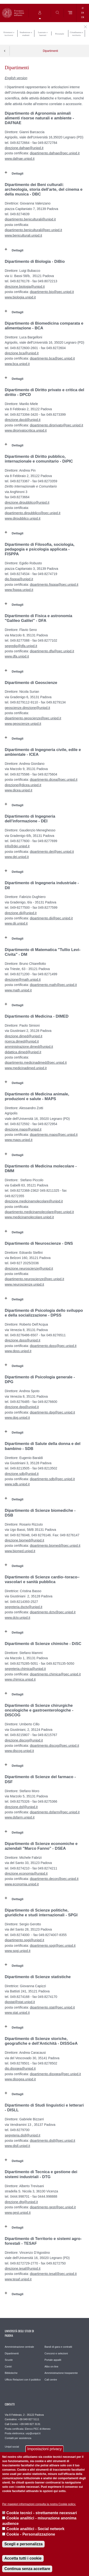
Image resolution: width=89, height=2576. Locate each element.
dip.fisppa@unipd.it (19, 579)
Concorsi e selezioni (56, 2353)
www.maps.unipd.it (19, 1140)
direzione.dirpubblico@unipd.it (27, 502)
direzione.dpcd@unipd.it (22, 420)
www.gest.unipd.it (18, 2213)
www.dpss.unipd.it (18, 1351)
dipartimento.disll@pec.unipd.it (52, 2140)
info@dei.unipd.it (17, 846)
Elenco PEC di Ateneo (37, 2428)
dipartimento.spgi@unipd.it (24, 1940)
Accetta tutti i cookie (22, 2558)
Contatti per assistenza (18, 2438)
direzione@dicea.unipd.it (23, 785)
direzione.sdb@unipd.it (22, 1474)
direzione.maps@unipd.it (23, 1129)
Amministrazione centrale (19, 2346)
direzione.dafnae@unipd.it (24, 148)
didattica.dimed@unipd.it (23, 1052)
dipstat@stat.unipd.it (20, 2002)
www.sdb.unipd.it (17, 1484)
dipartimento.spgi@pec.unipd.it (52, 1945)
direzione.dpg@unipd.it (22, 1407)
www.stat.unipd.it (17, 2013)
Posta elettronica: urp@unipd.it (23, 2433)
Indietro (4, 51)
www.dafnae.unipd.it (19, 159)
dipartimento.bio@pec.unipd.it (52, 292)
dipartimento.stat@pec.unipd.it (52, 2007)
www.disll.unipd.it (17, 2146)
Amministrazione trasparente (61, 2372)
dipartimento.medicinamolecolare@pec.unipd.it (39, 1212)
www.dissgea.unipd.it (20, 2079)
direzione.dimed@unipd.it (23, 1036)
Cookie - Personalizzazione (30, 2534)
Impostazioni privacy (44, 2449)
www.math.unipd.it (18, 990)
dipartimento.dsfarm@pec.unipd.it (55, 1812)
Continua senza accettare (27, 2569)
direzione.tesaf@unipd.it (22, 2268)
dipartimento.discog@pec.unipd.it (54, 1745)
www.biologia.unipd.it (20, 297)
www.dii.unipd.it (16, 923)
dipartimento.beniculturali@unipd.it (30, 219)
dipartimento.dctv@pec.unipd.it (52, 1612)
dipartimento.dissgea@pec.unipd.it (55, 2074)
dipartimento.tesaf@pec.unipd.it (53, 2274)
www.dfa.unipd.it (17, 656)
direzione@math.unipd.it (23, 979)
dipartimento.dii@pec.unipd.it (51, 918)
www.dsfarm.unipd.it (19, 1817)
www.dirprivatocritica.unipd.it (26, 430)
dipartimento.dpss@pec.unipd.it (53, 1346)
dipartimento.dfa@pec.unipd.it (52, 651)
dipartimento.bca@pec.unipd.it (52, 358)
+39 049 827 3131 (29, 2424)
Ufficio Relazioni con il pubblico (23, 2379)
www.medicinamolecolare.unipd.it (29, 1217)
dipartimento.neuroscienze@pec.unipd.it (34, 1279)
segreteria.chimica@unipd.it (25, 1669)
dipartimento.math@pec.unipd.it (53, 985)
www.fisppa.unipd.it (19, 590)
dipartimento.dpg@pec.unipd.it (52, 1412)
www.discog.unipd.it (19, 1751)
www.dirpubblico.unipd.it (22, 518)
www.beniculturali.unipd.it (23, 235)
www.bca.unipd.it (17, 364)
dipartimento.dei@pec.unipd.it (52, 852)
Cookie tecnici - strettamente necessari (41, 2513)
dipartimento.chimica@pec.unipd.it (55, 1674)
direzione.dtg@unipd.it (21, 2202)
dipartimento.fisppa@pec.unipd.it (54, 584)
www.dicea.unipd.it (18, 790)
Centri (8, 2366)
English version (16, 78)
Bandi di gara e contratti (58, 2346)
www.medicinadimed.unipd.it (26, 1068)
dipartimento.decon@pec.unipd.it (54, 1879)
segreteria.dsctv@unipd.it (23, 1607)
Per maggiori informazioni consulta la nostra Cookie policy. (39, 2504)
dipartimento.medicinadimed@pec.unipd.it (36, 1062)
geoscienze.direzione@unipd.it (27, 708)
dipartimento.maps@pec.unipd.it (54, 1135)
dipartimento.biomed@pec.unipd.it (55, 1545)
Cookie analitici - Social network (35, 2529)
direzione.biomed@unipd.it (24, 1540)
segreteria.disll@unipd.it (22, 2135)
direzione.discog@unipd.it (24, 1740)
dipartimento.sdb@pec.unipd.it (52, 1479)
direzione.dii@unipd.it (21, 913)
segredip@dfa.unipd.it (21, 646)
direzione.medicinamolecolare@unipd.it (34, 1201)
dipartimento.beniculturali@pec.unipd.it (33, 230)
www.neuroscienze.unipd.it (24, 1284)
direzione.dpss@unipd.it (22, 1340)
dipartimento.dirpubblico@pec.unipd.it (32, 513)
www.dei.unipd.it (17, 857)
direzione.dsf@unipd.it (21, 1807)
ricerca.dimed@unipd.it (22, 1041)
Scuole (9, 2359)
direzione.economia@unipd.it (26, 1873)
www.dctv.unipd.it (17, 1618)
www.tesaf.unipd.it (18, 2279)
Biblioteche (11, 2372)
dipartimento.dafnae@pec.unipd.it (55, 153)
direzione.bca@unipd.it (22, 353)
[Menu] (70, 13)
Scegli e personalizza (23, 2544)
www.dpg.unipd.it (17, 1418)
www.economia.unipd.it (22, 1884)
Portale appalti (53, 2359)
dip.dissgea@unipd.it (20, 2068)
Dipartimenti (50, 51)
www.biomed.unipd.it (20, 1551)
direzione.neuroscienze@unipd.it (29, 1268)
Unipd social (12, 2446)
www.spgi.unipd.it (17, 1951)
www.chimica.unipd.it (20, 1679)
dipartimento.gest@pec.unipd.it (53, 2207)
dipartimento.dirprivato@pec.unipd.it (56, 425)
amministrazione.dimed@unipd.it (29, 1047)
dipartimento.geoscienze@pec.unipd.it (33, 718)
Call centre (51, 2379)
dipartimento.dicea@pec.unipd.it (53, 779)
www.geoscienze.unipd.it (23, 724)
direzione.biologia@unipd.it (25, 286)
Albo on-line (51, 2366)
